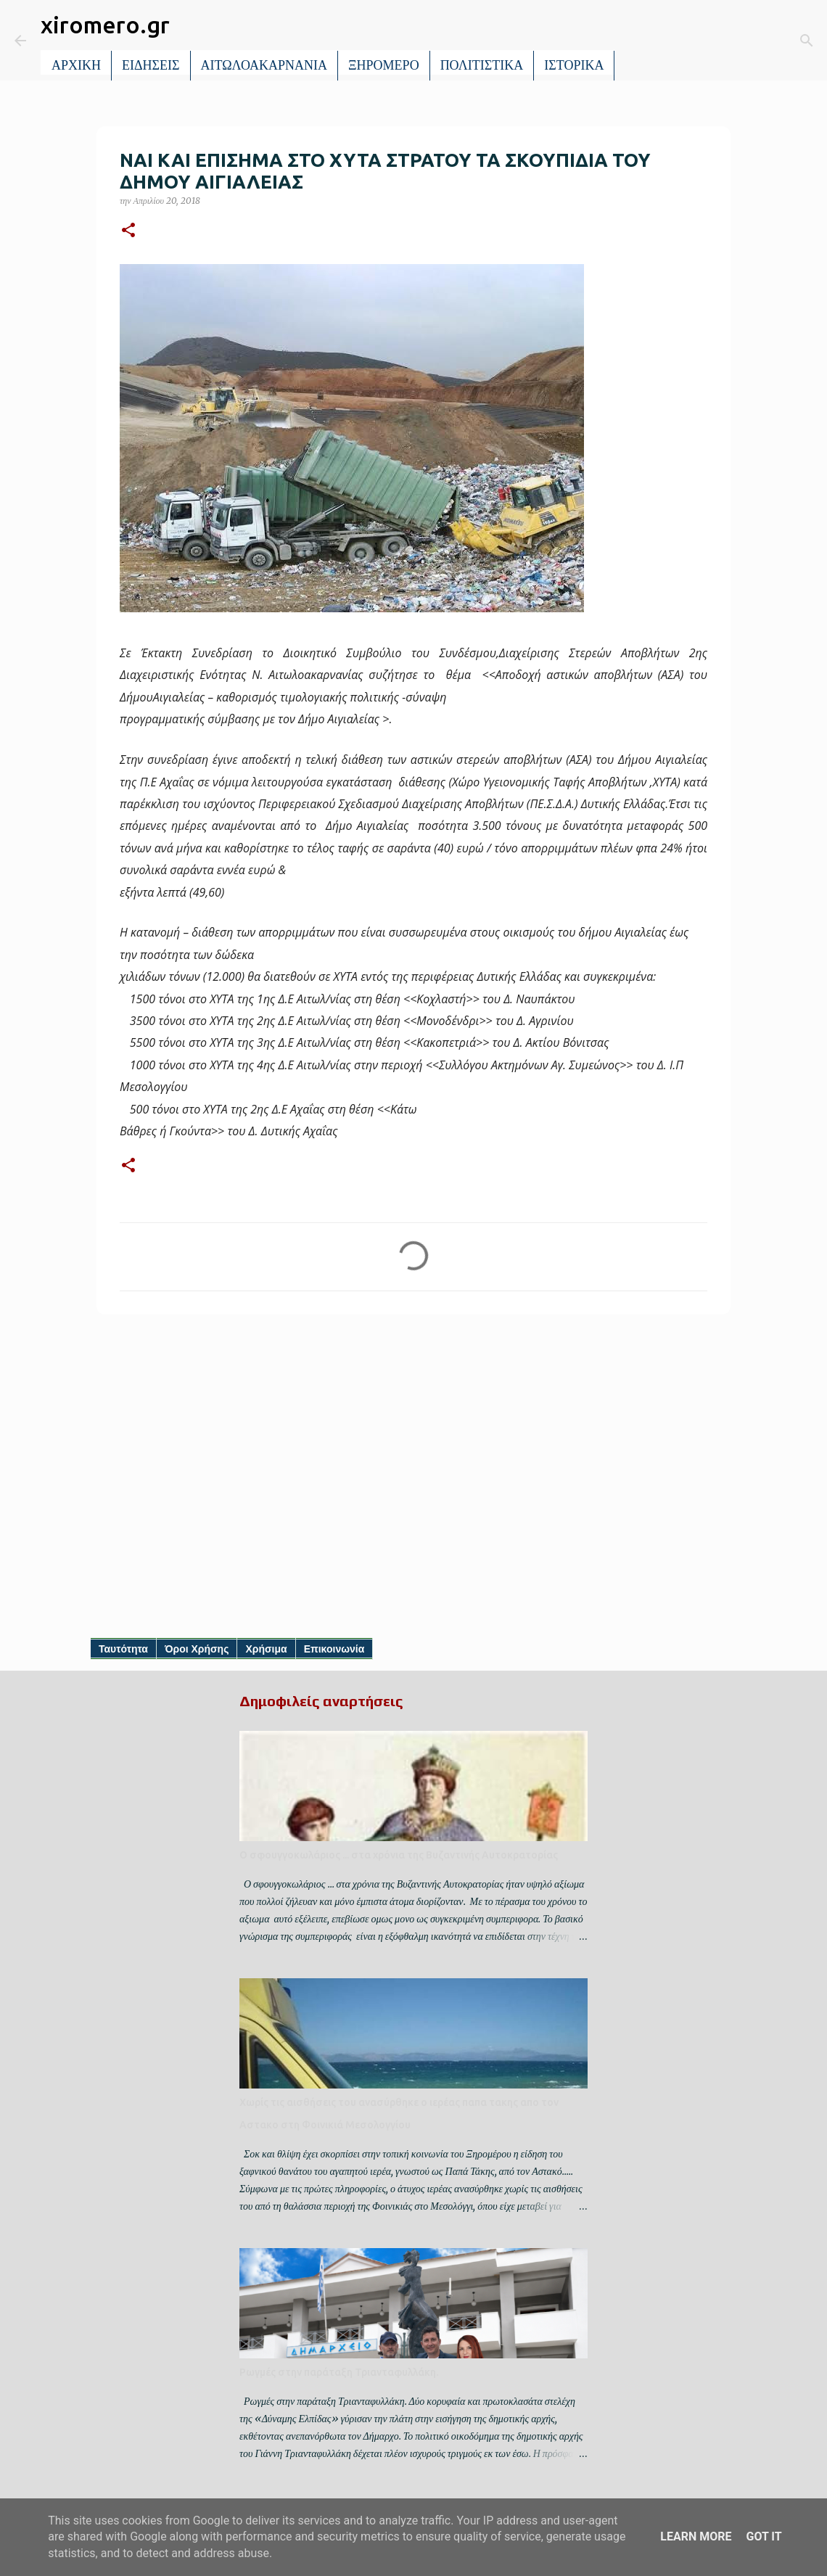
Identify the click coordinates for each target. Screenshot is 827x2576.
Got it (763, 2536)
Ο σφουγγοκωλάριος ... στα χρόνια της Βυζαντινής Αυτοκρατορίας (398, 1855)
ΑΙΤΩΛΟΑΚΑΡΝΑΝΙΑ (264, 65)
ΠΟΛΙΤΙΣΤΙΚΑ (482, 65)
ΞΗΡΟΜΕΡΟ (383, 65)
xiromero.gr (105, 25)
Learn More (695, 2536)
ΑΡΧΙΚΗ (76, 65)
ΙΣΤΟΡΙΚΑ (574, 65)
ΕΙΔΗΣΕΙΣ (151, 65)
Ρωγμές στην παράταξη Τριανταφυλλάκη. (338, 2372)
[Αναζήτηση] (635, 40)
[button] (128, 231)
